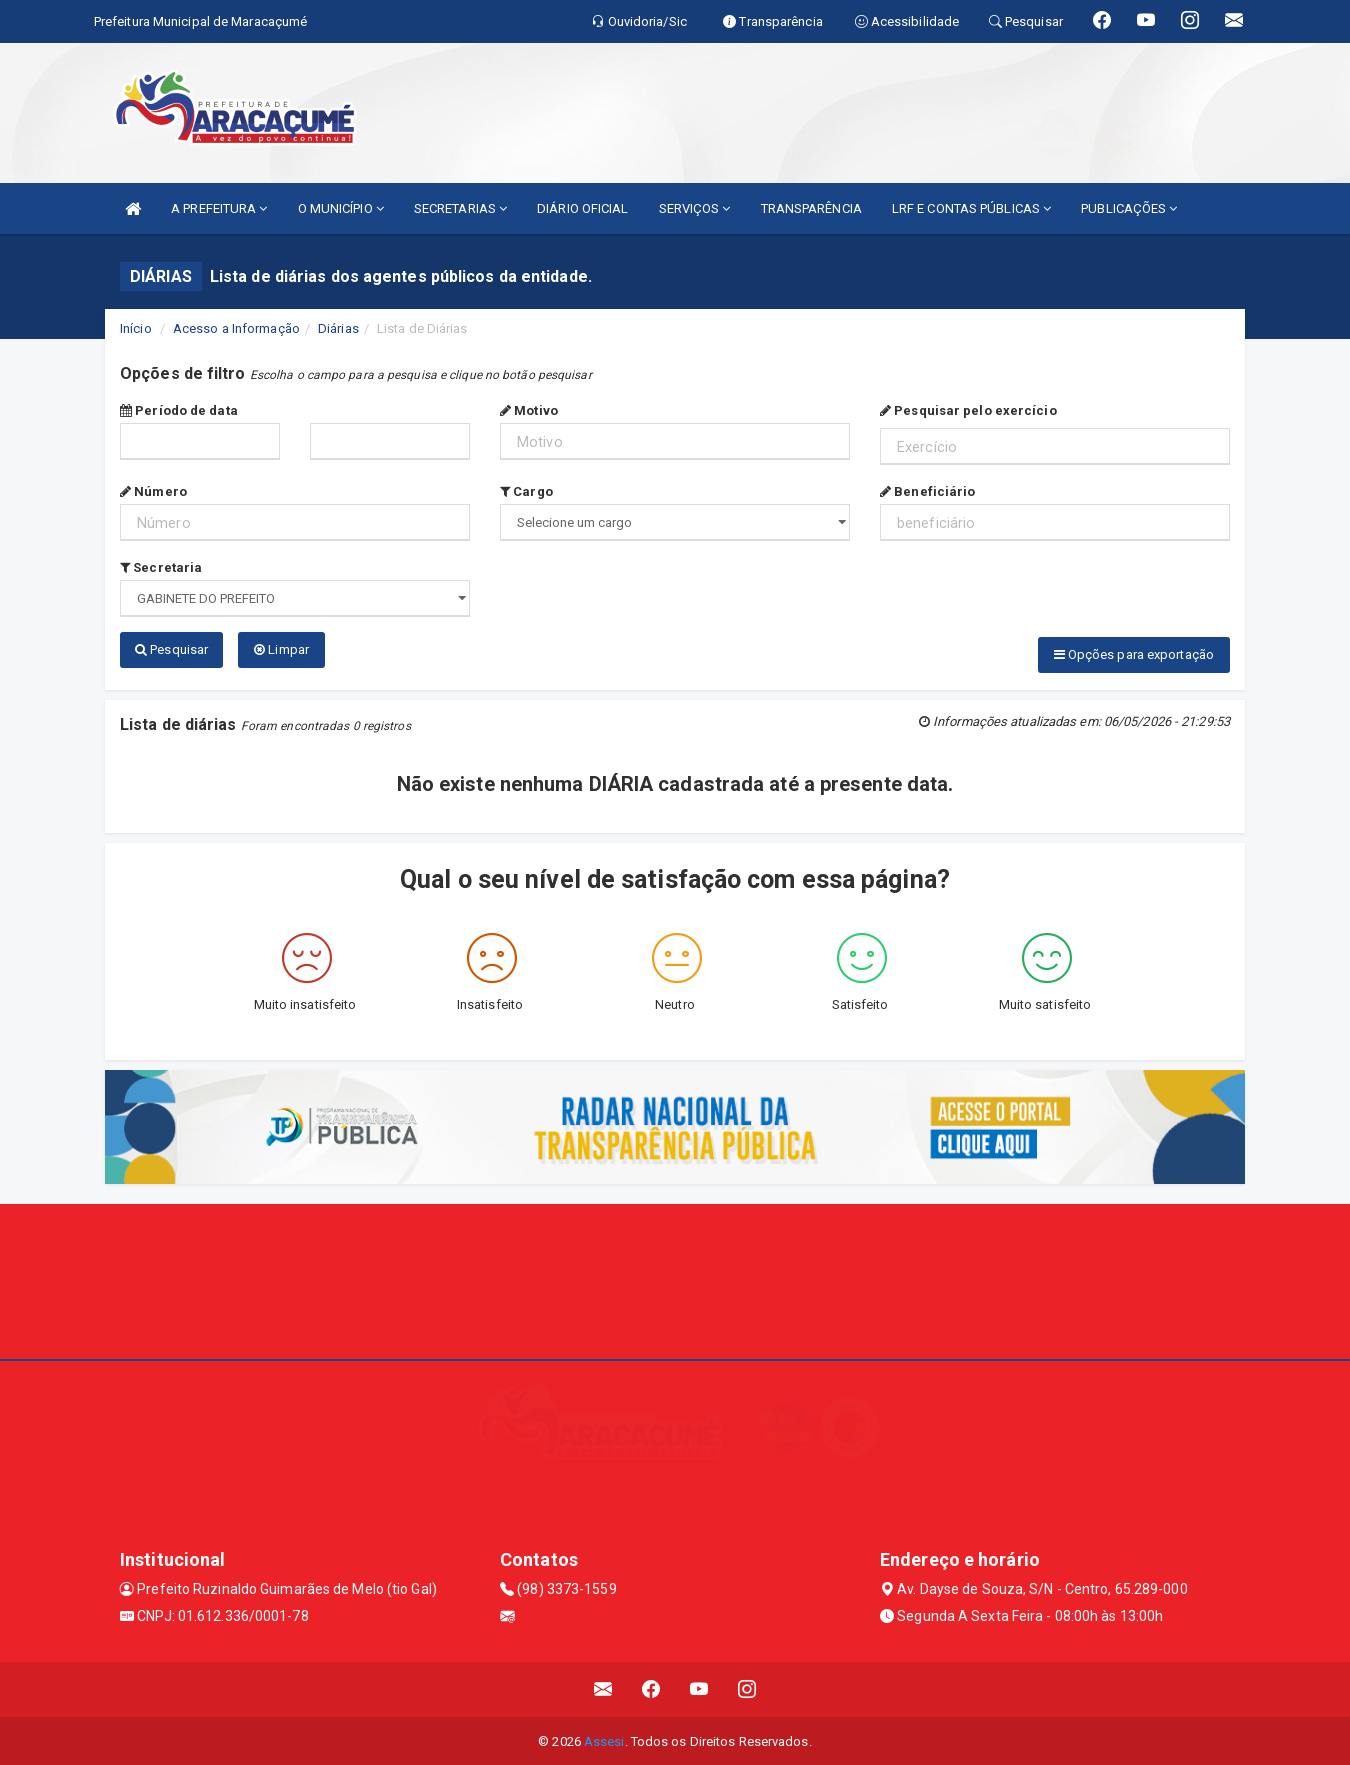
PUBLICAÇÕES (1129, 208)
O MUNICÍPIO (341, 208)
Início (136, 328)
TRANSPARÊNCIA (811, 208)
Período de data (179, 410)
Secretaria (161, 567)
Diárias (338, 328)
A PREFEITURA (219, 208)
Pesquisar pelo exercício (968, 410)
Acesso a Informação (236, 328)
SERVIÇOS (695, 208)
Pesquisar (171, 649)
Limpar (281, 649)
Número (153, 491)
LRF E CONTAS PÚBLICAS (971, 208)
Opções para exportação (1134, 654)
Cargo (526, 491)
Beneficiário (927, 491)
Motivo (529, 410)
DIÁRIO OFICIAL (582, 208)
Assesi (604, 1739)
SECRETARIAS (460, 208)
